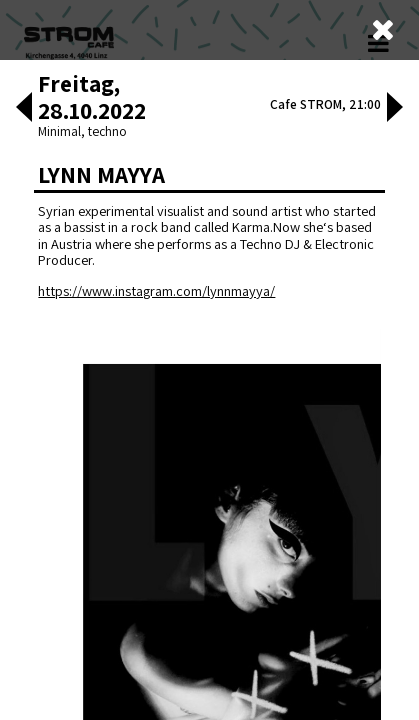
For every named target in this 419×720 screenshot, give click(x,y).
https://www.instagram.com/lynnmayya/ (156, 376)
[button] (24, 195)
